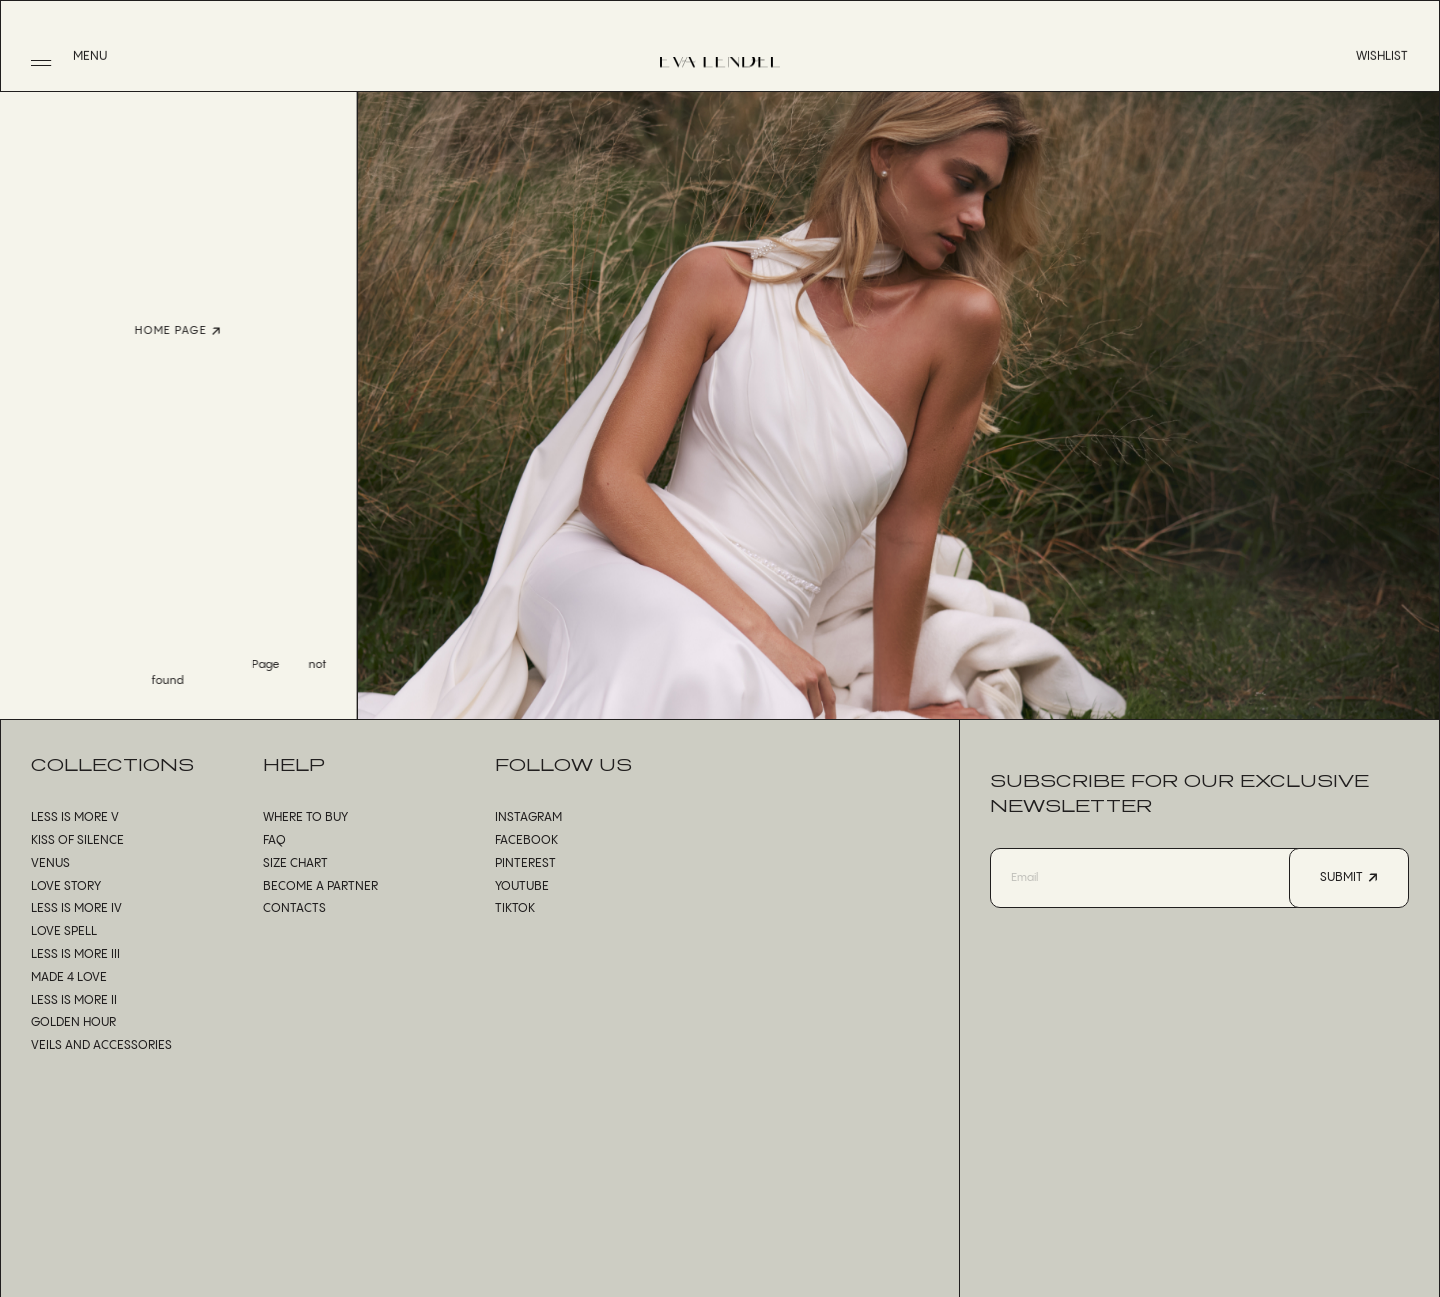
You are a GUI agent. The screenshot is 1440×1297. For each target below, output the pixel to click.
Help (294, 764)
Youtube (522, 886)
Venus (50, 863)
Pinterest (525, 863)
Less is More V (75, 817)
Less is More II (74, 1000)
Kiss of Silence (77, 840)
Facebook (526, 840)
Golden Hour (73, 1022)
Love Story (66, 886)
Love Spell (64, 931)
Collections (112, 764)
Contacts (294, 908)
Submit (1349, 877)
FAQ (274, 840)
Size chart (295, 863)
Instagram (528, 817)
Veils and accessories (101, 1045)
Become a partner (320, 886)
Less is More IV (76, 908)
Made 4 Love (69, 977)
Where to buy (305, 817)
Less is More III (75, 954)
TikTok (515, 908)
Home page (153, 331)
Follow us (563, 764)
